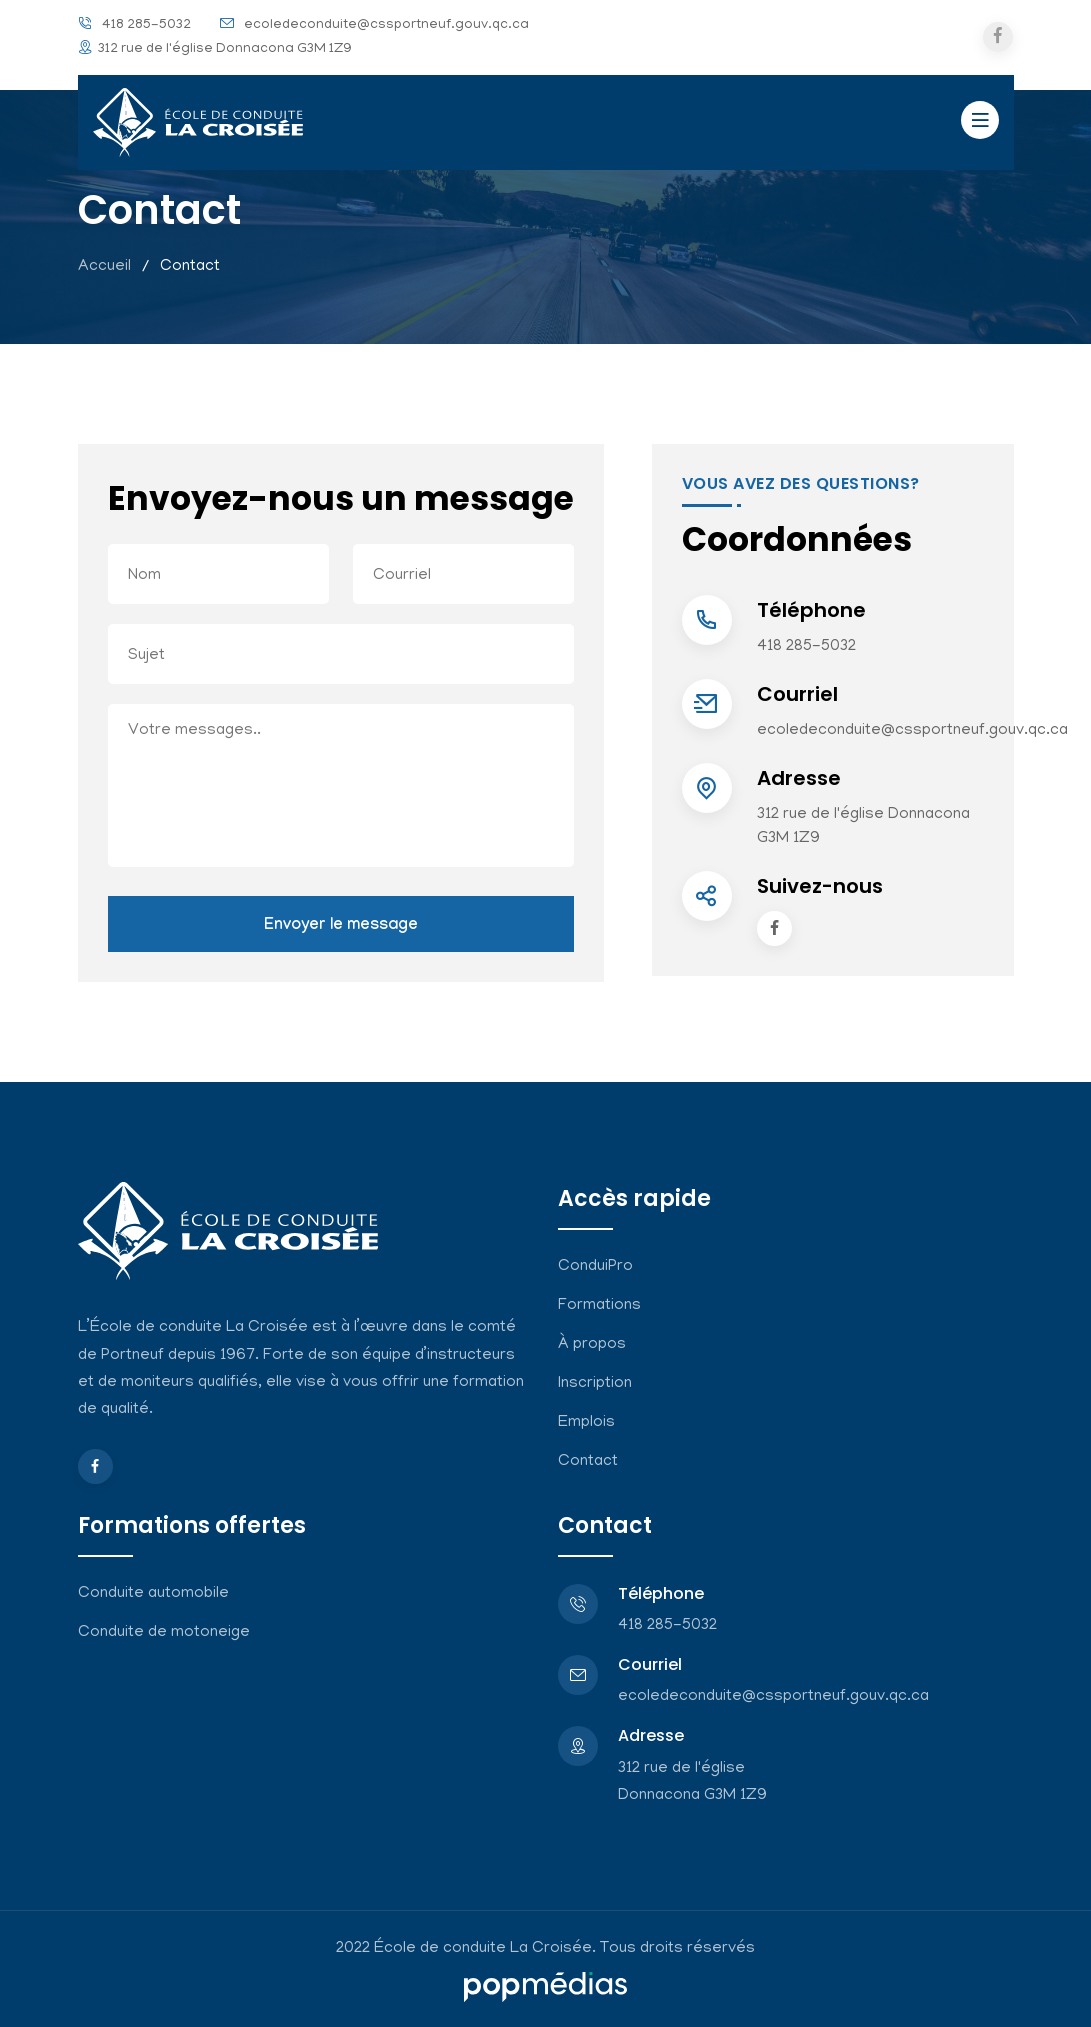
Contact (588, 1462)
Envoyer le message (341, 926)
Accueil (104, 267)
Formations (599, 1306)
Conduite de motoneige (164, 1633)
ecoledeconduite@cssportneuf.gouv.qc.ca (386, 25)
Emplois (586, 1423)
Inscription (595, 1384)
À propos (592, 1345)
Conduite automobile (153, 1594)
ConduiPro (595, 1267)
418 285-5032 (146, 25)
